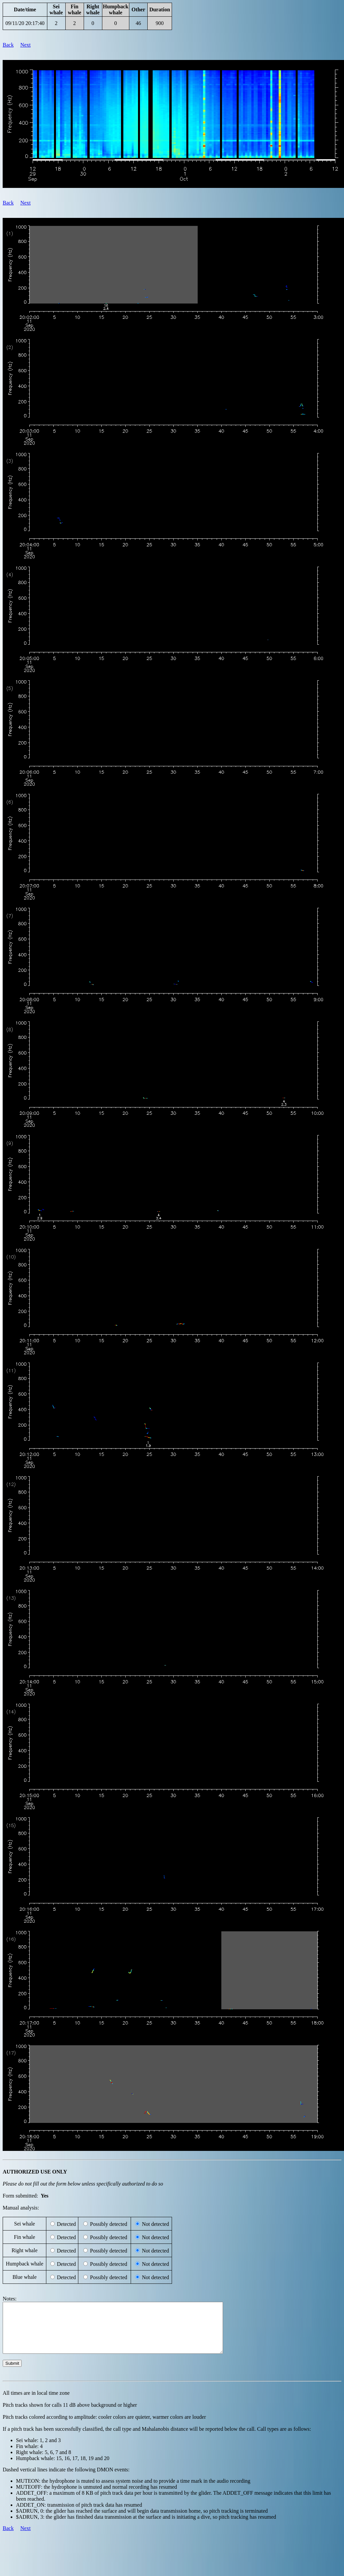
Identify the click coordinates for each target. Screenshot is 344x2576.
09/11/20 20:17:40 (24, 23)
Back (8, 45)
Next (25, 45)
